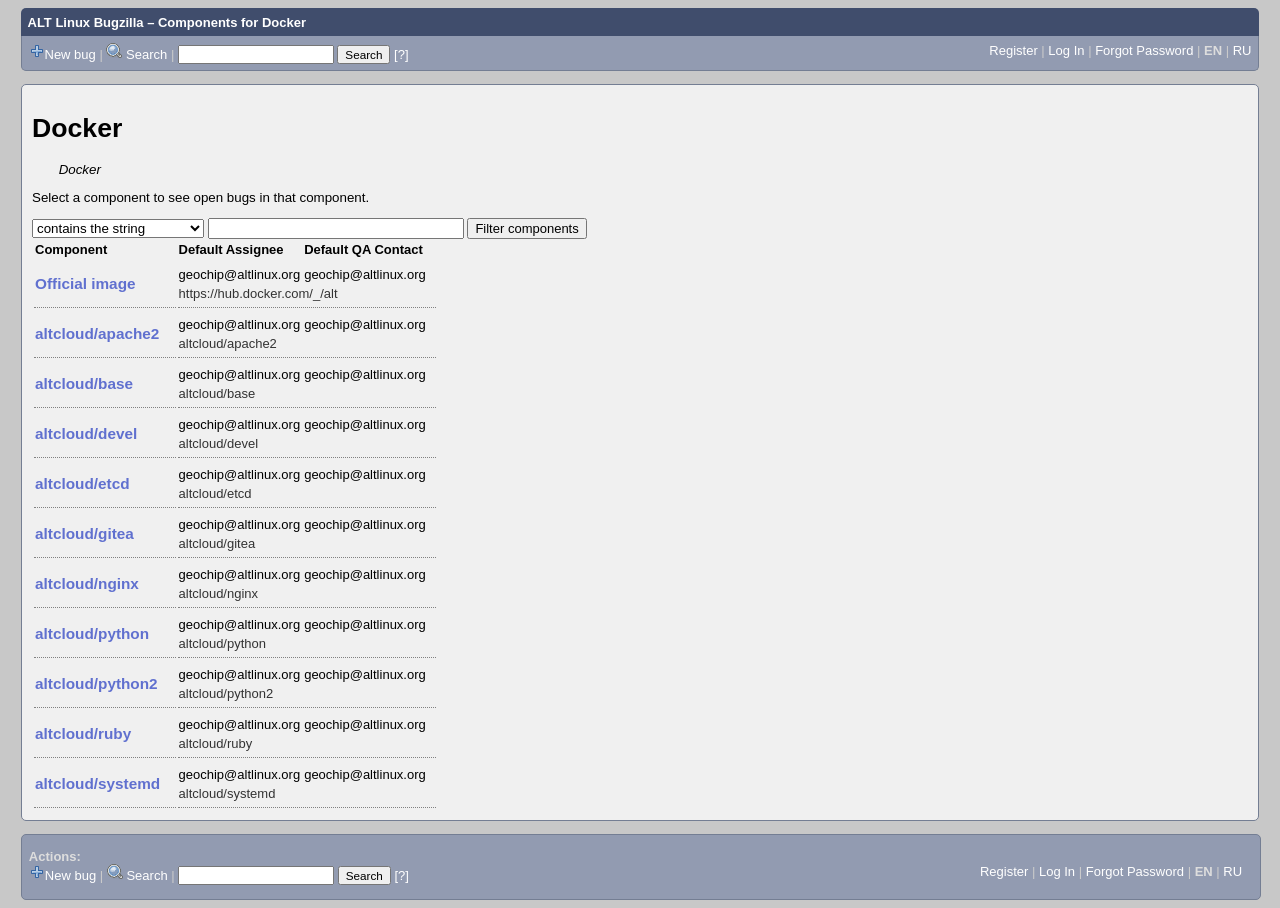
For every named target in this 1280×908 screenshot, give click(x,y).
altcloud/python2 (96, 683)
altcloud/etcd (82, 483)
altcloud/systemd (97, 783)
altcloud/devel (86, 433)
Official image (85, 283)
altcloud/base (84, 383)
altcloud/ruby (83, 733)
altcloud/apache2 (97, 333)
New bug (70, 54)
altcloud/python (92, 633)
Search (146, 54)
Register (1013, 50)
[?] (401, 54)
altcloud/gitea (84, 533)
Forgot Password (1144, 50)
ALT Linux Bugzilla (86, 22)
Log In (1066, 50)
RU (1242, 50)
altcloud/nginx (87, 583)
